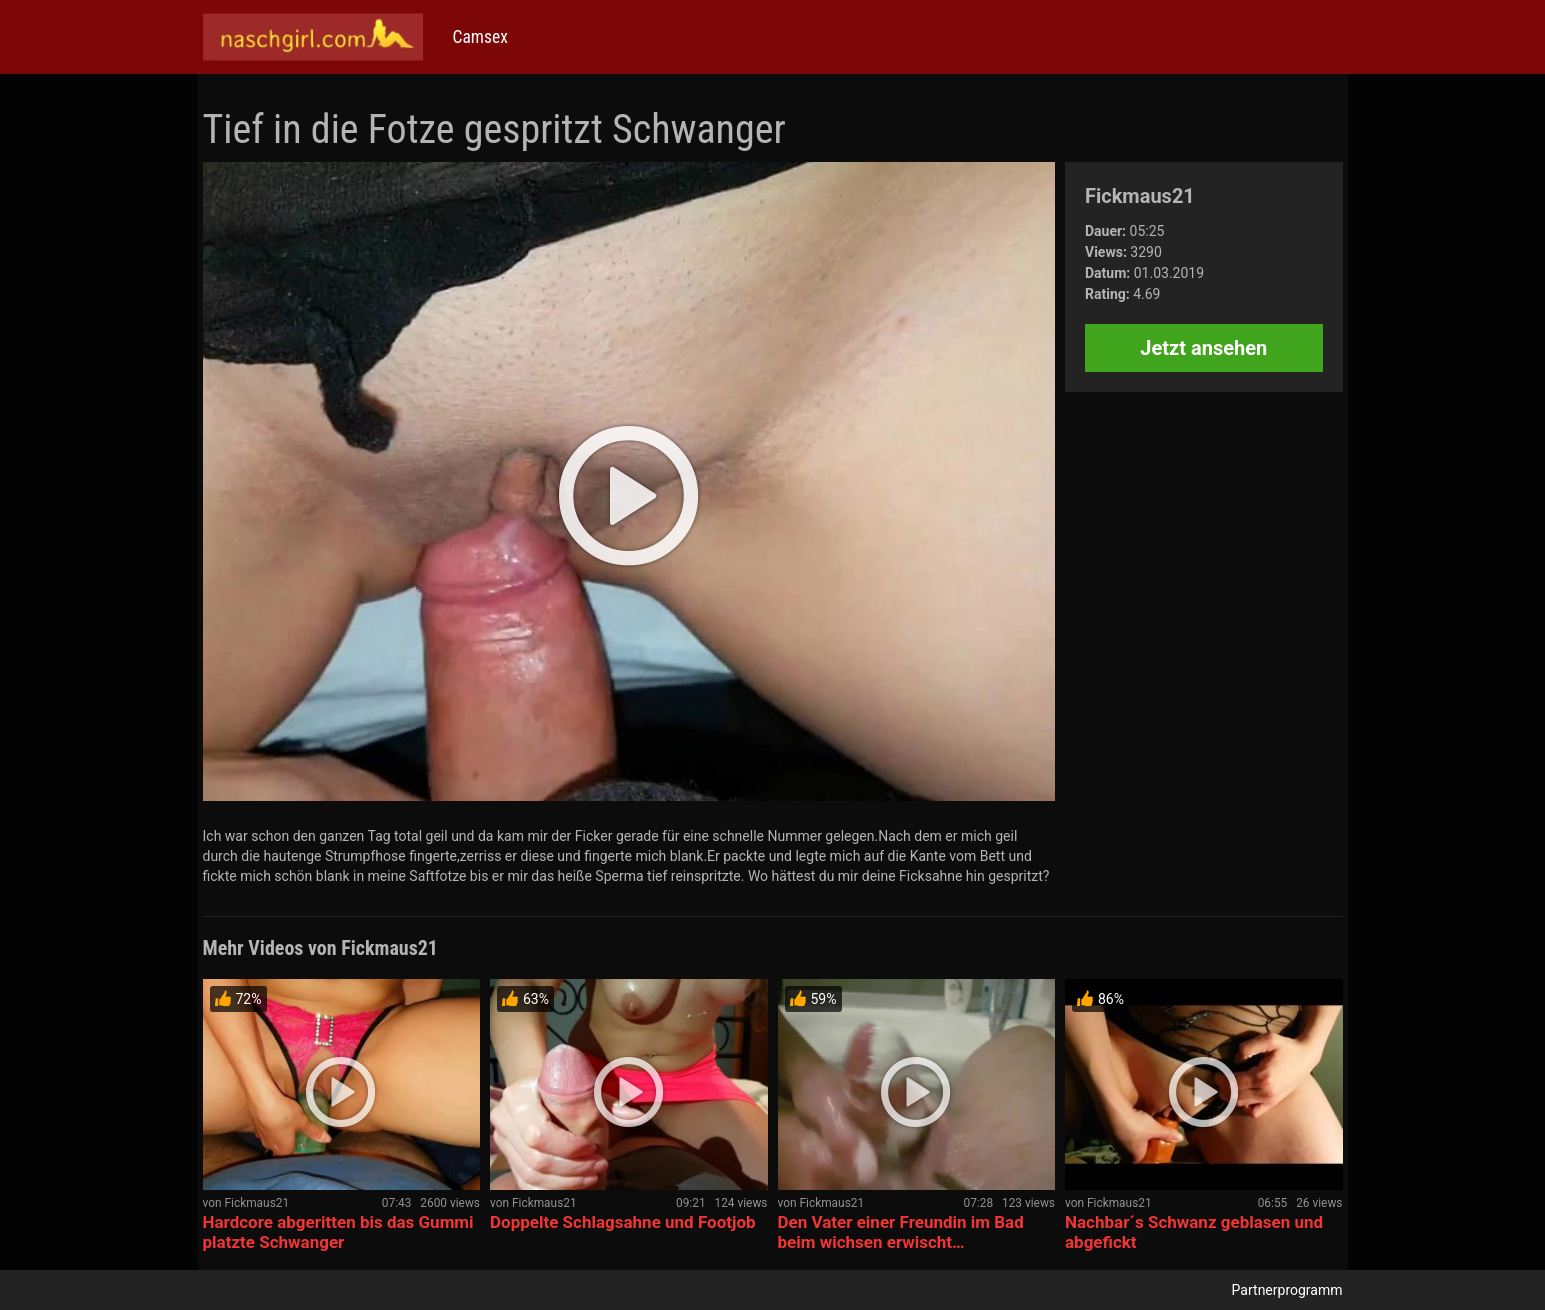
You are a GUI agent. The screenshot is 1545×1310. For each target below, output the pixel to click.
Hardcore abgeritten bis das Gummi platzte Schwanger (338, 1232)
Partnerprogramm (1287, 1290)
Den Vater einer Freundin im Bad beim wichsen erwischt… (901, 1232)
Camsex (480, 37)
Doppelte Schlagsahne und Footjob (623, 1222)
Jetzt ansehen (1203, 348)
